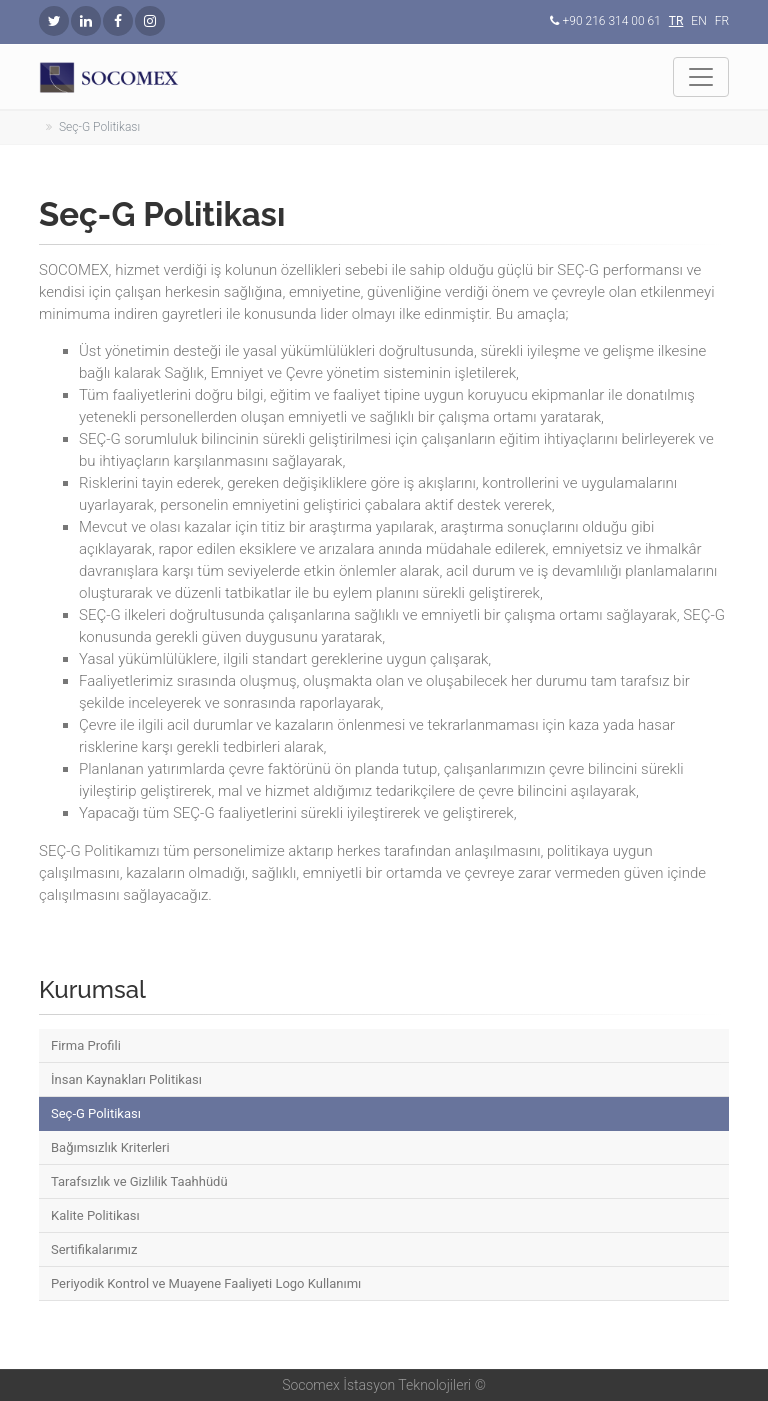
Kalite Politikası (95, 1215)
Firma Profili (86, 1045)
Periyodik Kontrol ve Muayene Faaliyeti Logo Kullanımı (206, 1283)
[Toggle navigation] (701, 77)
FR (722, 21)
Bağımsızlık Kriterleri (110, 1147)
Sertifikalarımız (94, 1249)
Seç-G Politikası (96, 1113)
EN (698, 21)
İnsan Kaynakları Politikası (126, 1079)
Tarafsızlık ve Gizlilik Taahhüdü (139, 1181)
